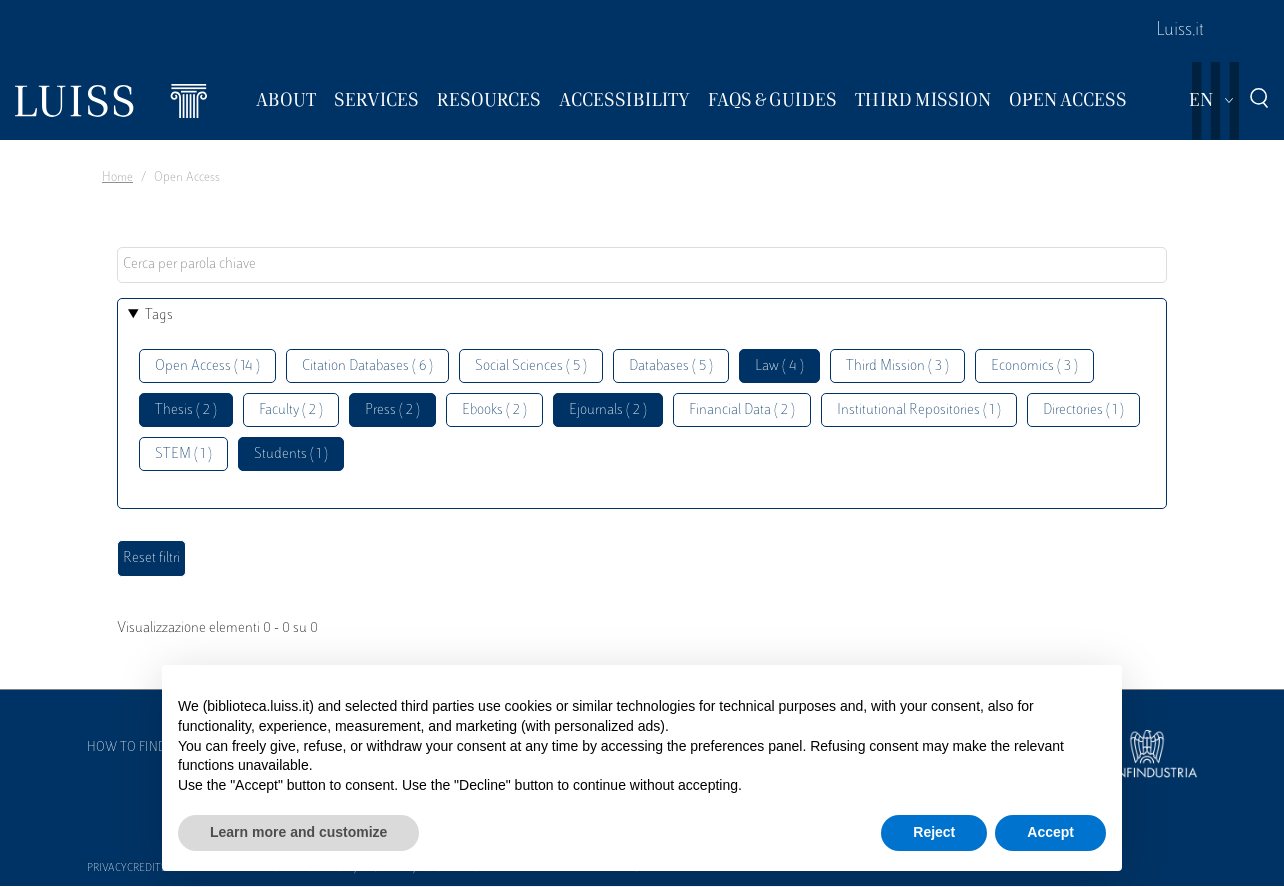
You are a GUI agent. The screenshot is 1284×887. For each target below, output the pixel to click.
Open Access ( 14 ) (207, 366)
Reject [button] (934, 832)
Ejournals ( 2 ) (608, 410)
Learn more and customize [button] (298, 832)
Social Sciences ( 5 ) (531, 366)
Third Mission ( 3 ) (897, 366)
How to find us (136, 748)
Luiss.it (1180, 31)
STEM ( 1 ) (183, 454)
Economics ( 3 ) (1034, 366)
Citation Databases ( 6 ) (367, 366)
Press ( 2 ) (392, 410)
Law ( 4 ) (779, 366)
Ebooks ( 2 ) (494, 410)
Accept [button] (1050, 832)
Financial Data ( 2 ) (742, 410)
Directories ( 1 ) (1083, 410)
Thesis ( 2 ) (186, 410)
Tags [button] (159, 315)
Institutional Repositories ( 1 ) (919, 410)
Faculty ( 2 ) (291, 410)
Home (117, 178)
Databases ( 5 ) (671, 366)
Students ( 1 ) (291, 454)
